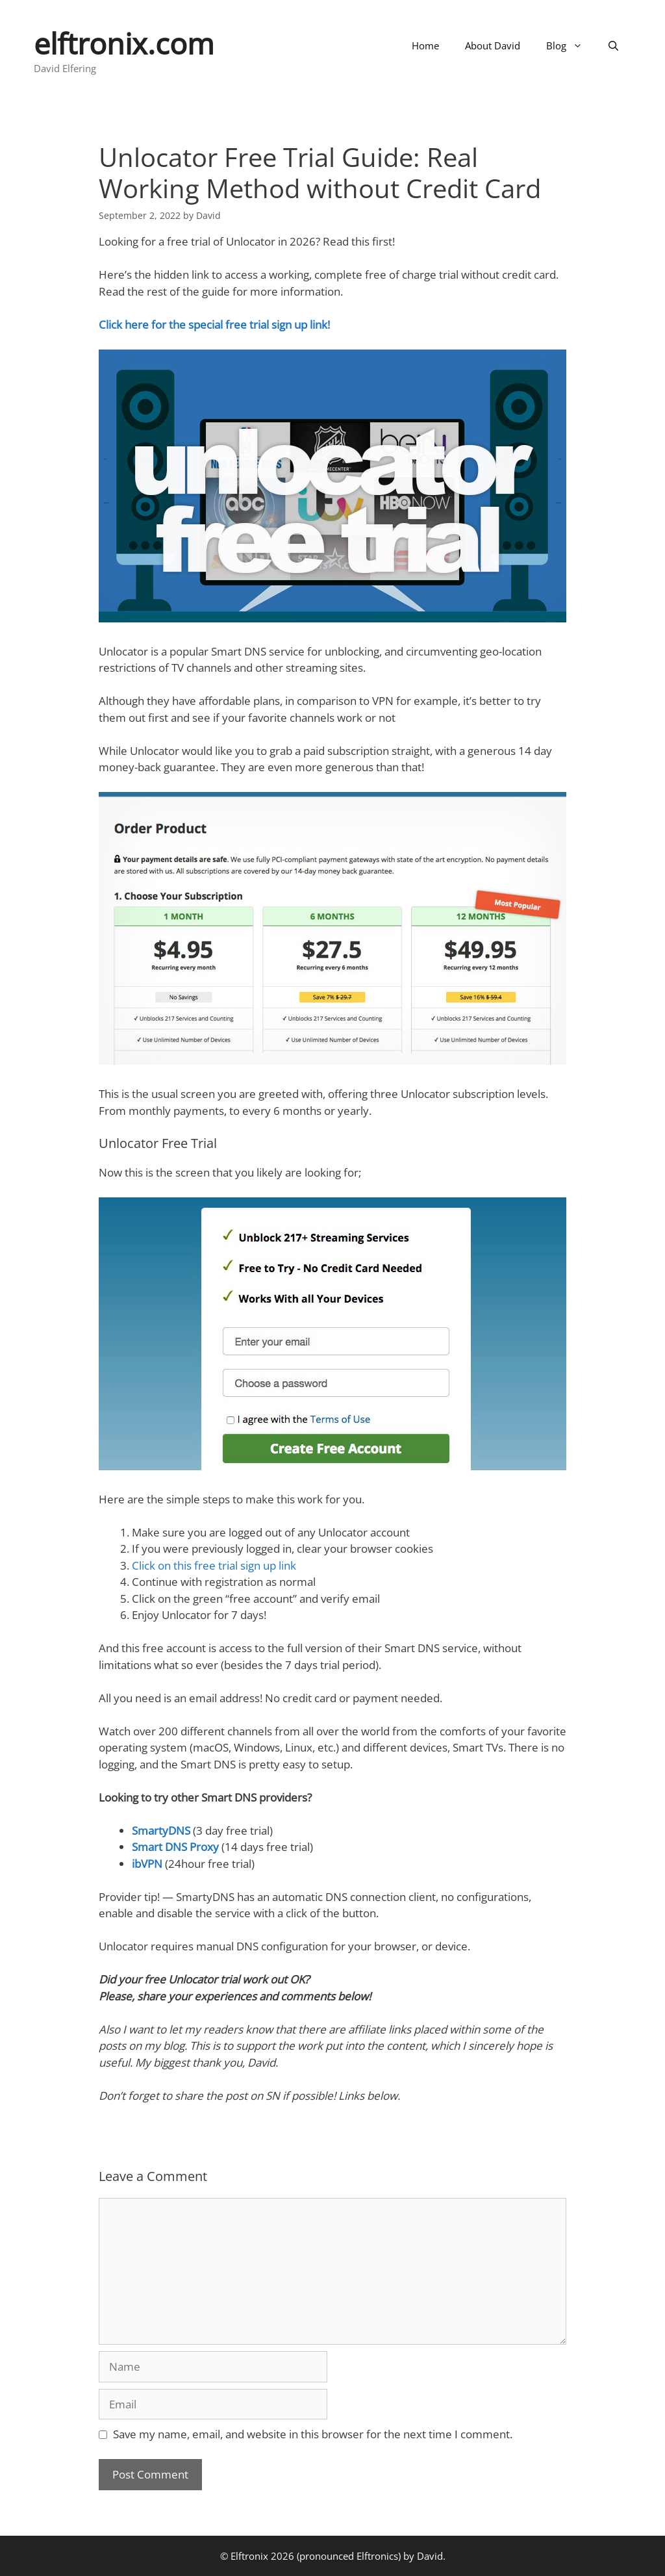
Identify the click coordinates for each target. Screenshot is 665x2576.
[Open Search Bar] (613, 45)
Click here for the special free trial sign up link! (214, 324)
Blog (571, 45)
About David (492, 45)
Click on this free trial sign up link (214, 1565)
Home (425, 45)
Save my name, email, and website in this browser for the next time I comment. (312, 2434)
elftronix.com (124, 43)
